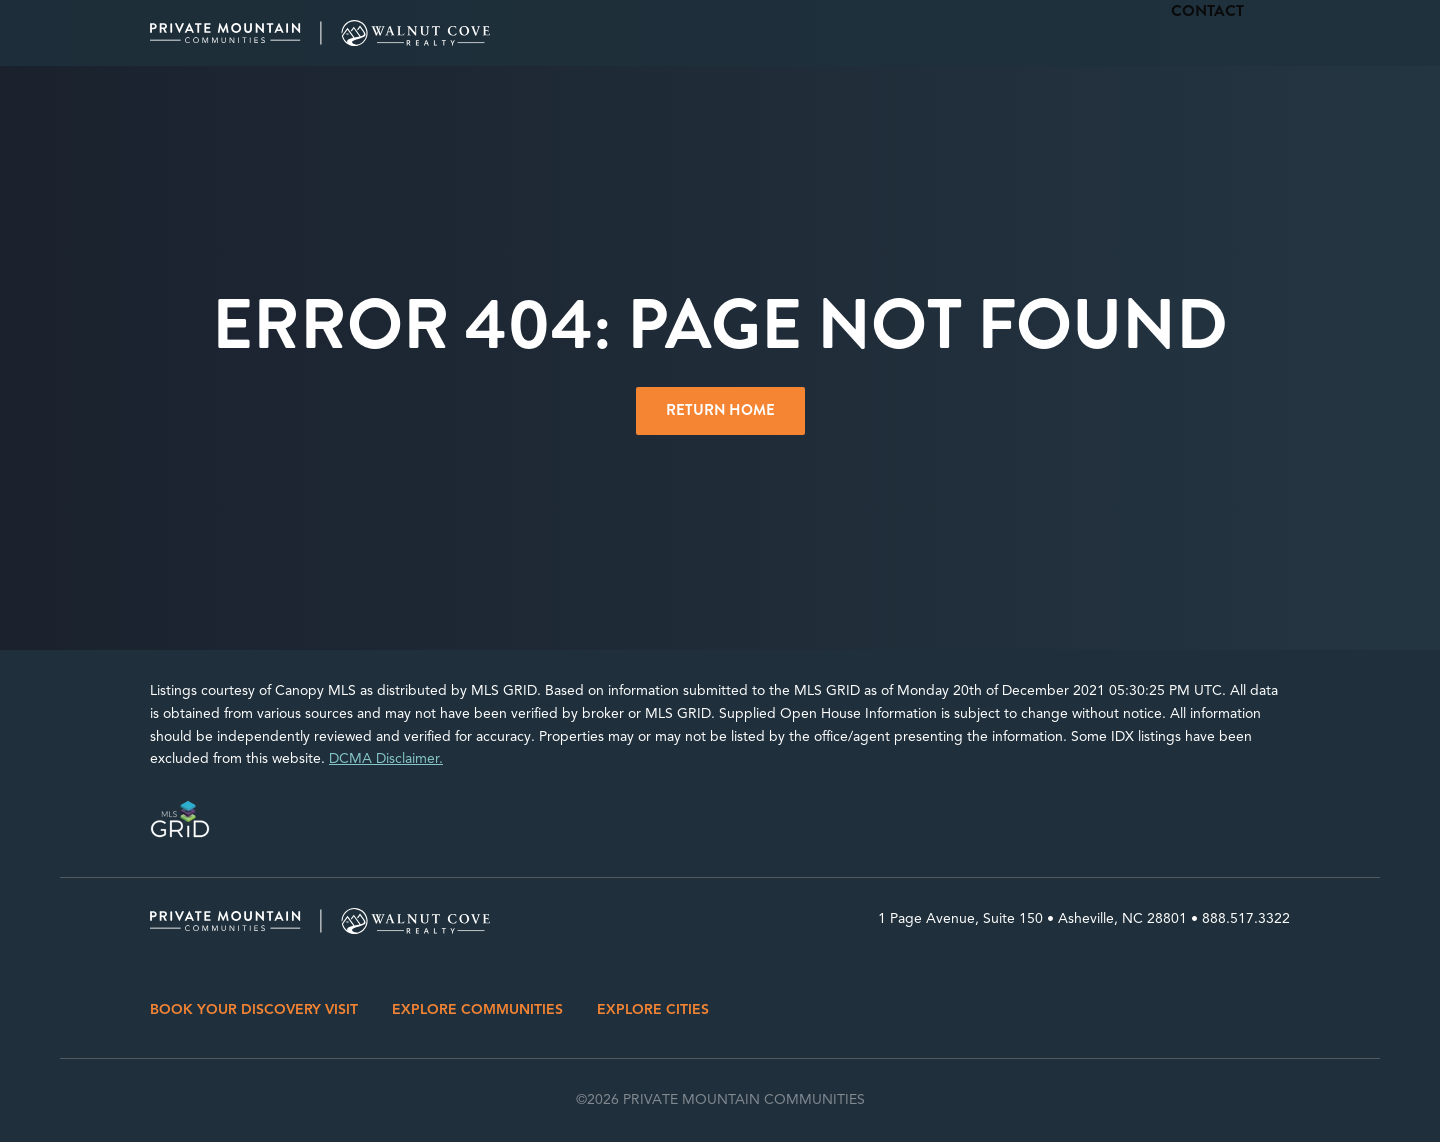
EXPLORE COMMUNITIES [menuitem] (477, 1009)
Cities (843, 33)
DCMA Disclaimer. (386, 758)
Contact (1258, 33)
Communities (938, 33)
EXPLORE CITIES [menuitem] (653, 1009)
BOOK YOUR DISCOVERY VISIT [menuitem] (254, 1009)
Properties (1053, 33)
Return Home (720, 410)
